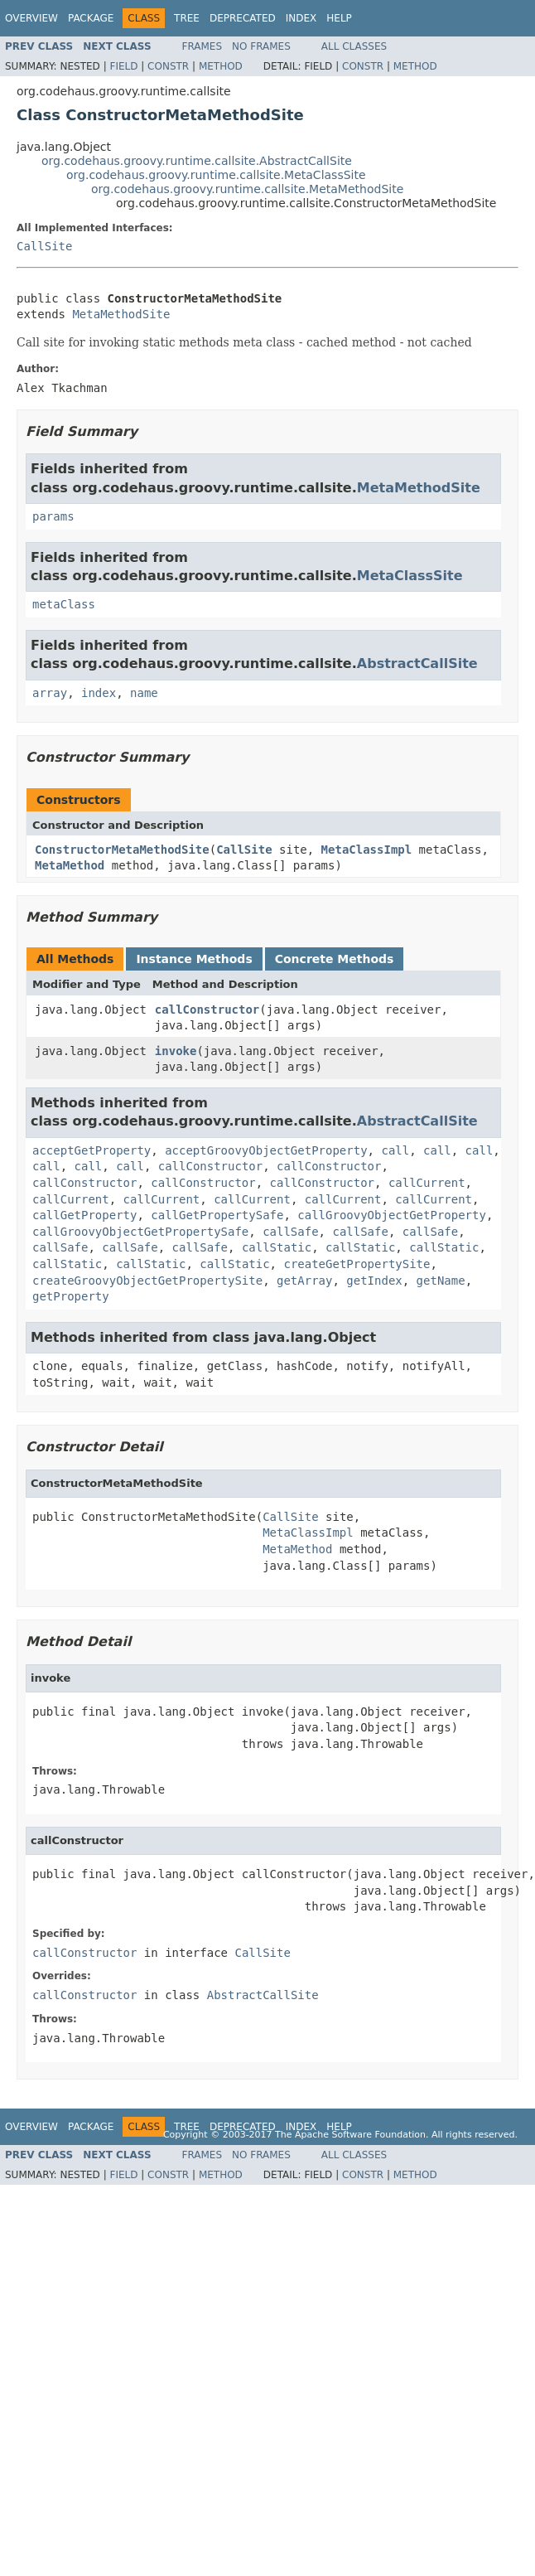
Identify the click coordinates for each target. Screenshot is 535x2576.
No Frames (261, 46)
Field (123, 66)
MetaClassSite (410, 575)
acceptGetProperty (91, 1150)
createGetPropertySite (356, 1264)
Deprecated (243, 18)
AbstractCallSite (417, 663)
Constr (168, 66)
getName (441, 1280)
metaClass (63, 604)
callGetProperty (84, 1215)
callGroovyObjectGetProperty (391, 1215)
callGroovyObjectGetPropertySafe (140, 1231)
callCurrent (426, 1182)
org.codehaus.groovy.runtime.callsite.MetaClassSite (216, 175)
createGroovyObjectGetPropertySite (147, 1280)
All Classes (354, 46)
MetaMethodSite (121, 314)
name (144, 693)
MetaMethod (69, 865)
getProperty (70, 1296)
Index (301, 18)
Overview (31, 18)
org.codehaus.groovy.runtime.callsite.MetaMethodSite (247, 189)
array (49, 693)
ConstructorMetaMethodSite (122, 849)
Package (90, 18)
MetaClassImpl (366, 849)
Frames (202, 46)
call (395, 1150)
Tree (187, 18)
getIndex (374, 1280)
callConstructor (207, 1009)
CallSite (44, 246)
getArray (304, 1280)
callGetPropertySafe (217, 1215)
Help (339, 18)
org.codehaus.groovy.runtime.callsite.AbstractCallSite (196, 160)
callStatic (276, 1247)
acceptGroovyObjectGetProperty (266, 1150)
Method (221, 66)
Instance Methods (194, 959)
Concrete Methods (334, 959)
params (53, 516)
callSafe (290, 1231)
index (98, 693)
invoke (176, 1051)
